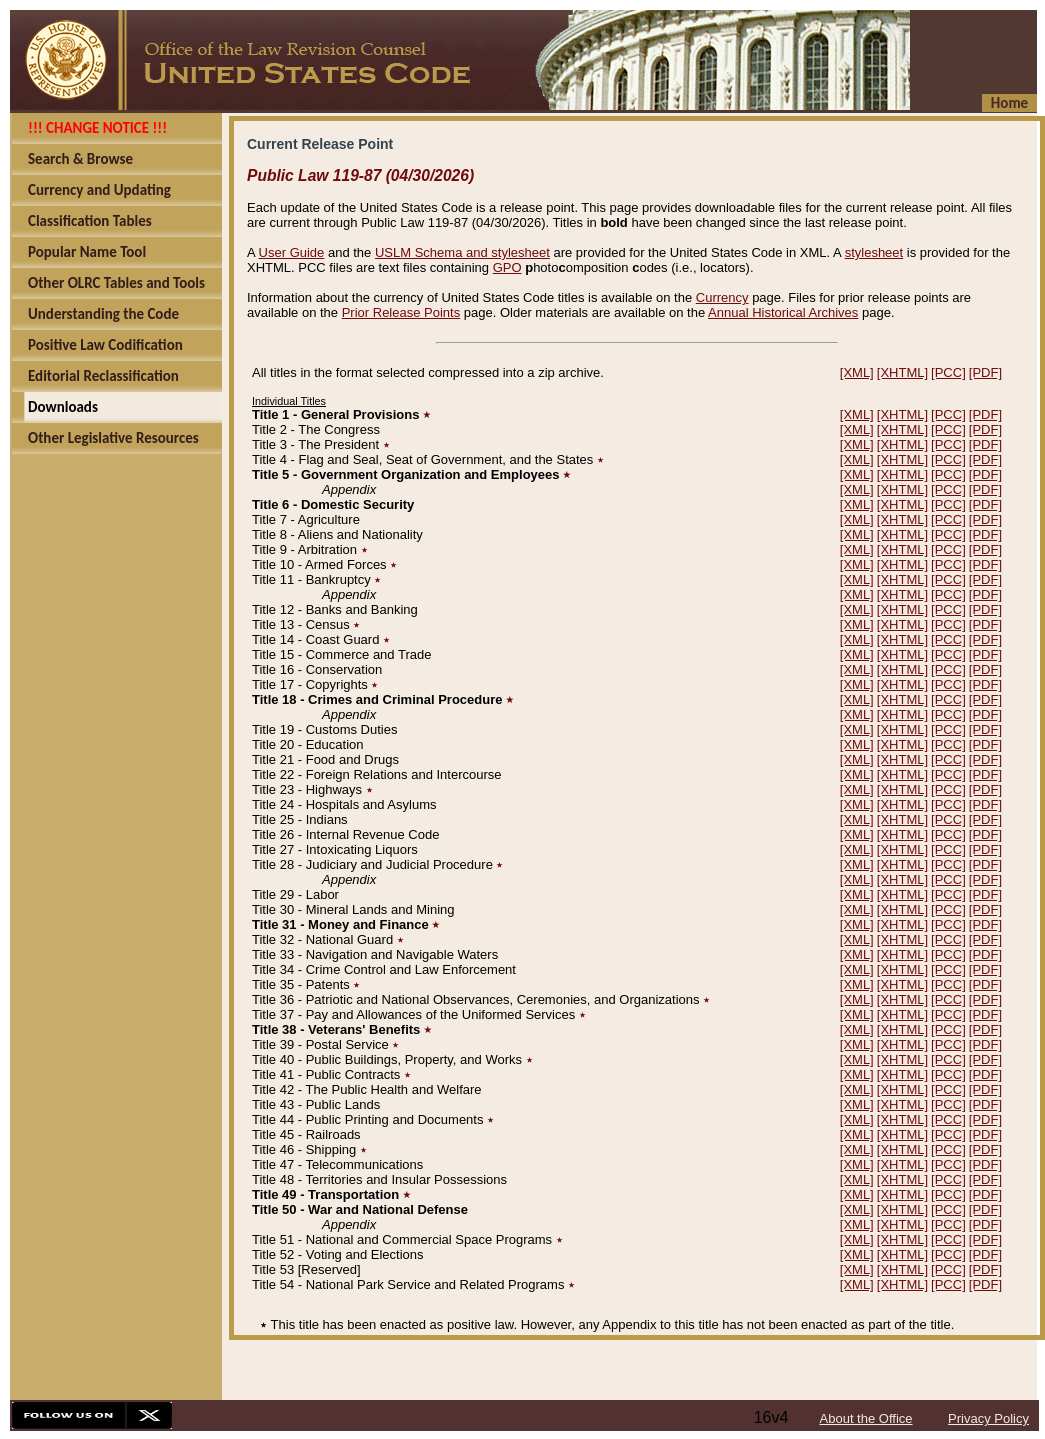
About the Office (866, 1418)
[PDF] (985, 372)
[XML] (857, 372)
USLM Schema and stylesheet (462, 252)
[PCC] (948, 372)
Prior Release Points (401, 312)
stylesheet (874, 252)
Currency (722, 297)
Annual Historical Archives (783, 312)
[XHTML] (902, 372)
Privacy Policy (988, 1418)
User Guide (292, 252)
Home (1009, 103)
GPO (507, 267)
